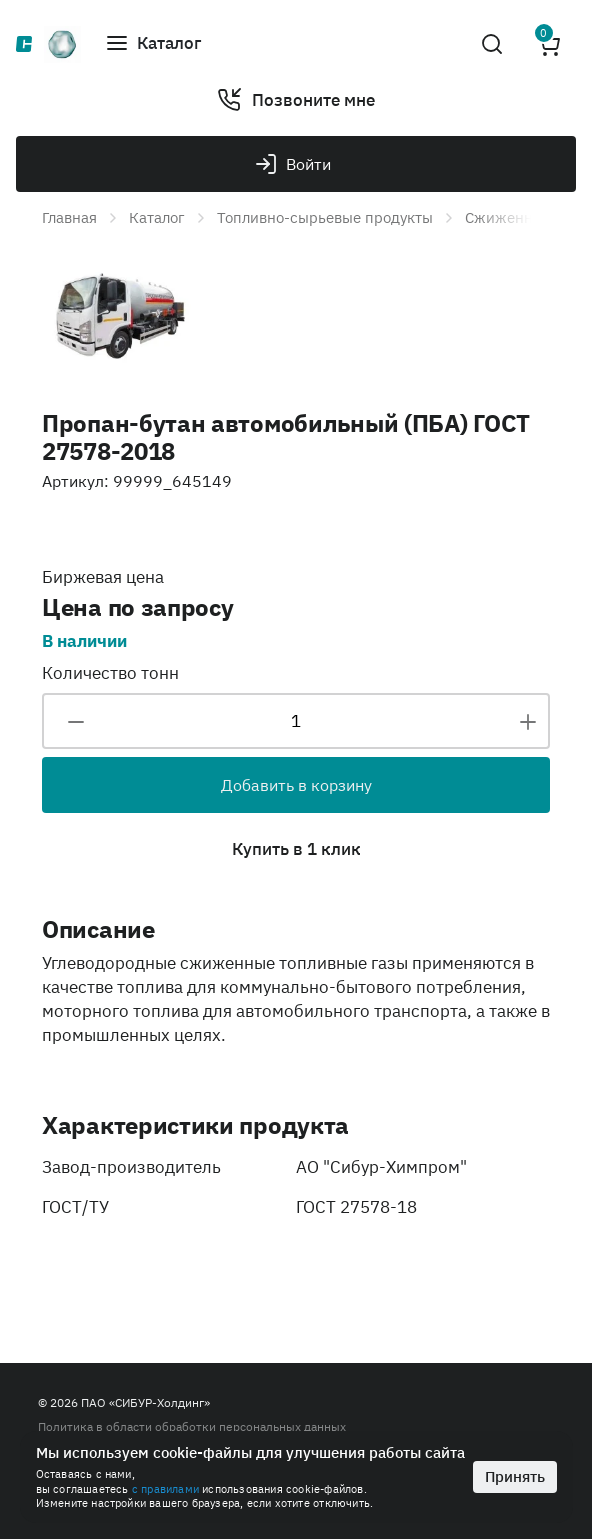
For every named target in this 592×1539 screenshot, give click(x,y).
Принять (515, 1476)
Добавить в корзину (296, 785)
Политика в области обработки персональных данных (192, 1426)
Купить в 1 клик (296, 849)
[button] (153, 44)
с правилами (165, 1489)
